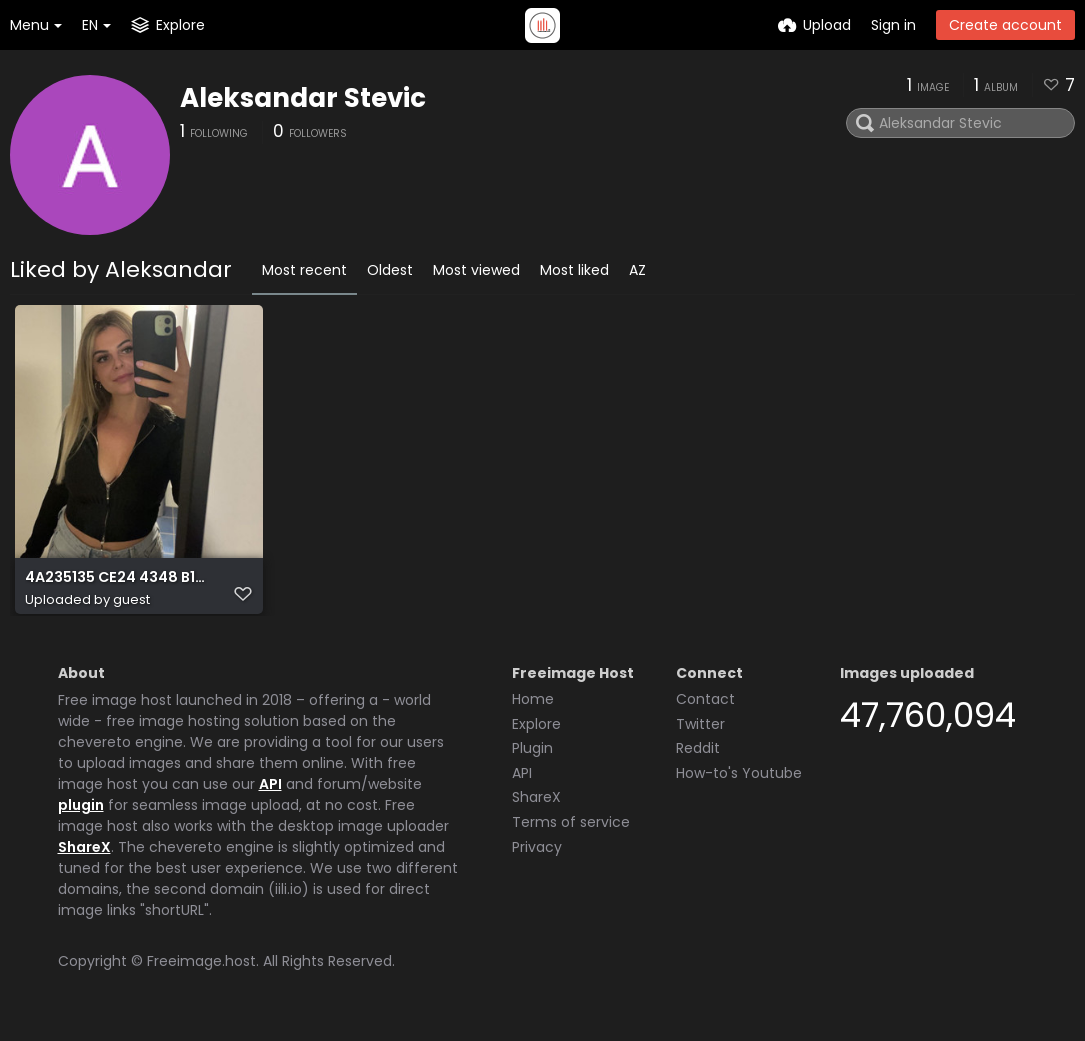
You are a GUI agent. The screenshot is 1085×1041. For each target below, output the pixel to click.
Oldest (390, 270)
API (270, 793)
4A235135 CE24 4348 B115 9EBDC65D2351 (116, 587)
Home (533, 708)
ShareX (84, 856)
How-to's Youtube (739, 782)
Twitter (700, 733)
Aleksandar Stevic (303, 98)
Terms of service (571, 831)
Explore (536, 733)
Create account (1005, 25)
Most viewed (476, 270)
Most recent (304, 270)
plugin (81, 814)
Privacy (537, 856)
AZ (637, 270)
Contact (705, 708)
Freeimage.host (201, 970)
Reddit (698, 757)
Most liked (574, 270)
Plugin (532, 757)
